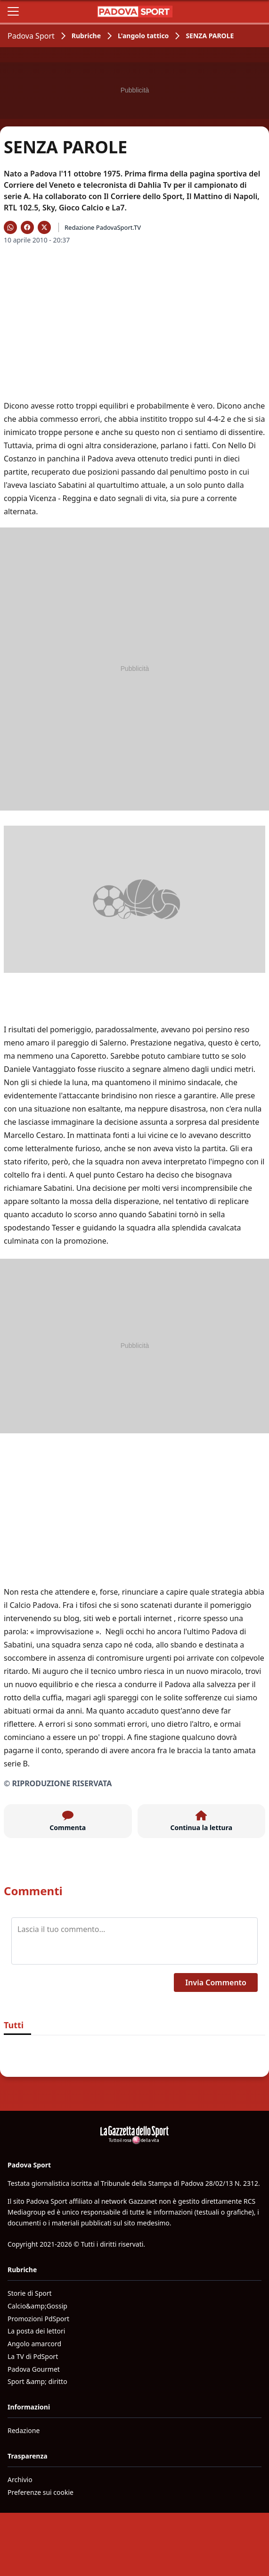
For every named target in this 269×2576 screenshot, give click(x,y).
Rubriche (86, 35)
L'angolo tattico (143, 35)
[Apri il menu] (13, 11)
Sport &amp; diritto (37, 2381)
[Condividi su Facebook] (27, 227)
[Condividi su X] (44, 227)
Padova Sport (31, 36)
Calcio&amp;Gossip (37, 2305)
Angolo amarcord (34, 2343)
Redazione (24, 2430)
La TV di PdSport (33, 2356)
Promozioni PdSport (38, 2318)
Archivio (20, 2479)
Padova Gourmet (34, 2369)
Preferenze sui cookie (40, 2492)
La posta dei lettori (36, 2330)
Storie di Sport (30, 2293)
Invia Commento (215, 1982)
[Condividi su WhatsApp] (10, 227)
